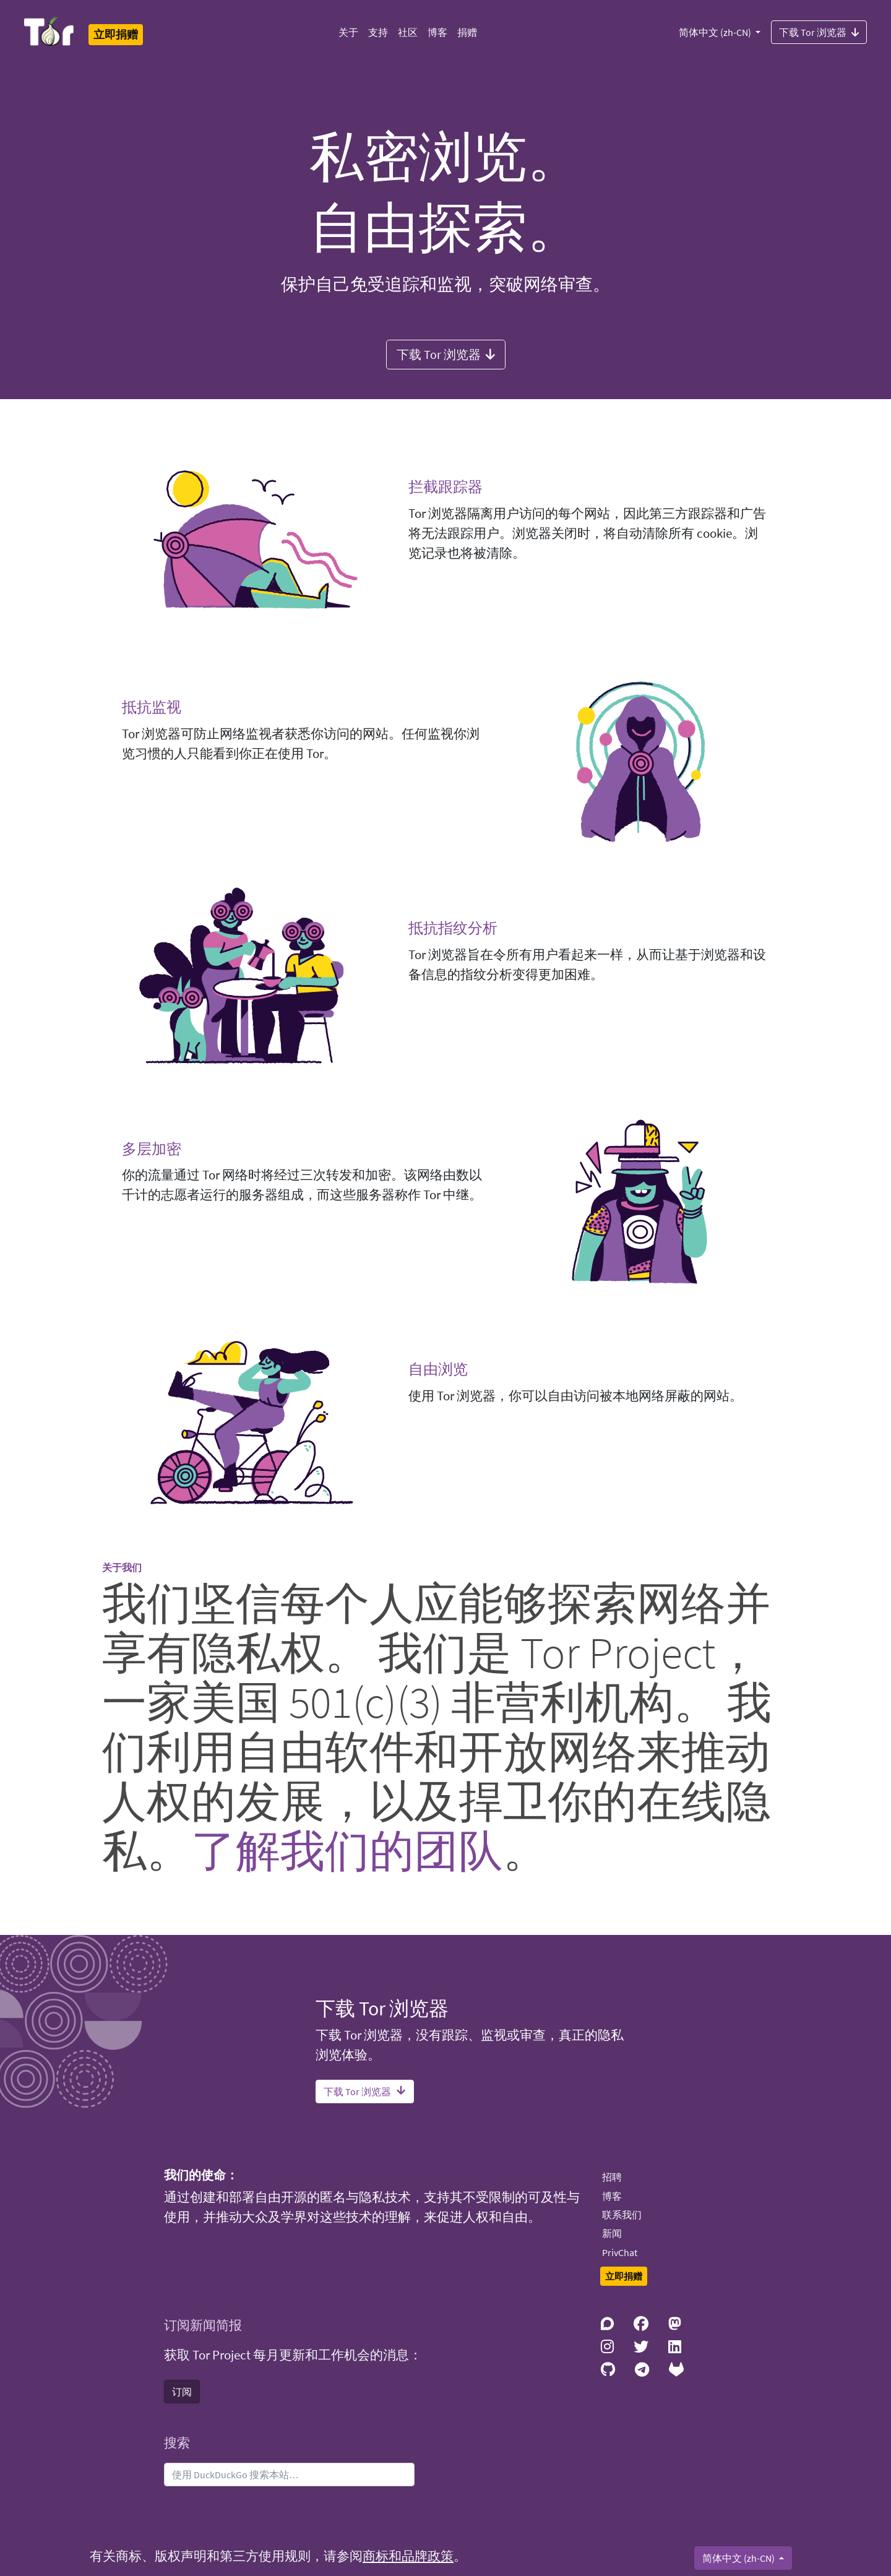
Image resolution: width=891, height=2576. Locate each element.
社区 (408, 32)
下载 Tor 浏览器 (819, 31)
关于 (348, 32)
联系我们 (622, 2214)
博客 (437, 32)
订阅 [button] (182, 2391)
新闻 (612, 2233)
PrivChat (619, 2252)
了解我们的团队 (347, 1850)
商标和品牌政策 (408, 2556)
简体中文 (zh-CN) (716, 32)
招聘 (612, 2177)
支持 (378, 32)
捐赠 (467, 32)
